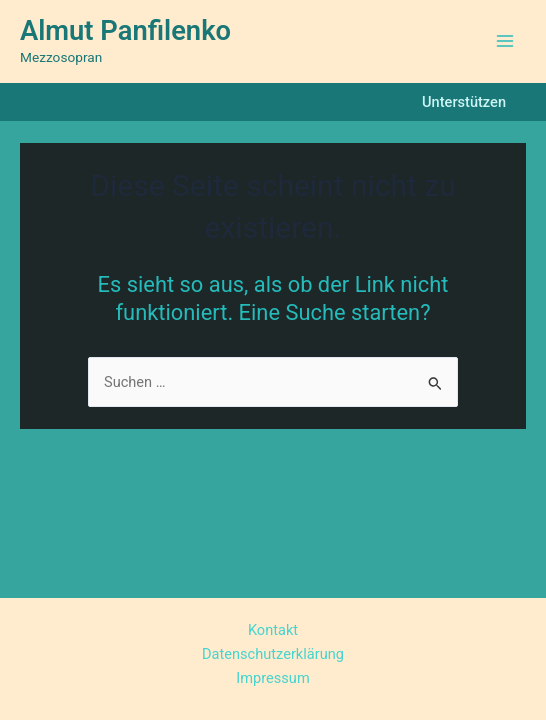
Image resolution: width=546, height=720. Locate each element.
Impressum (272, 678)
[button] (464, 102)
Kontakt (273, 630)
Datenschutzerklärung (273, 654)
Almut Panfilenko (125, 31)
